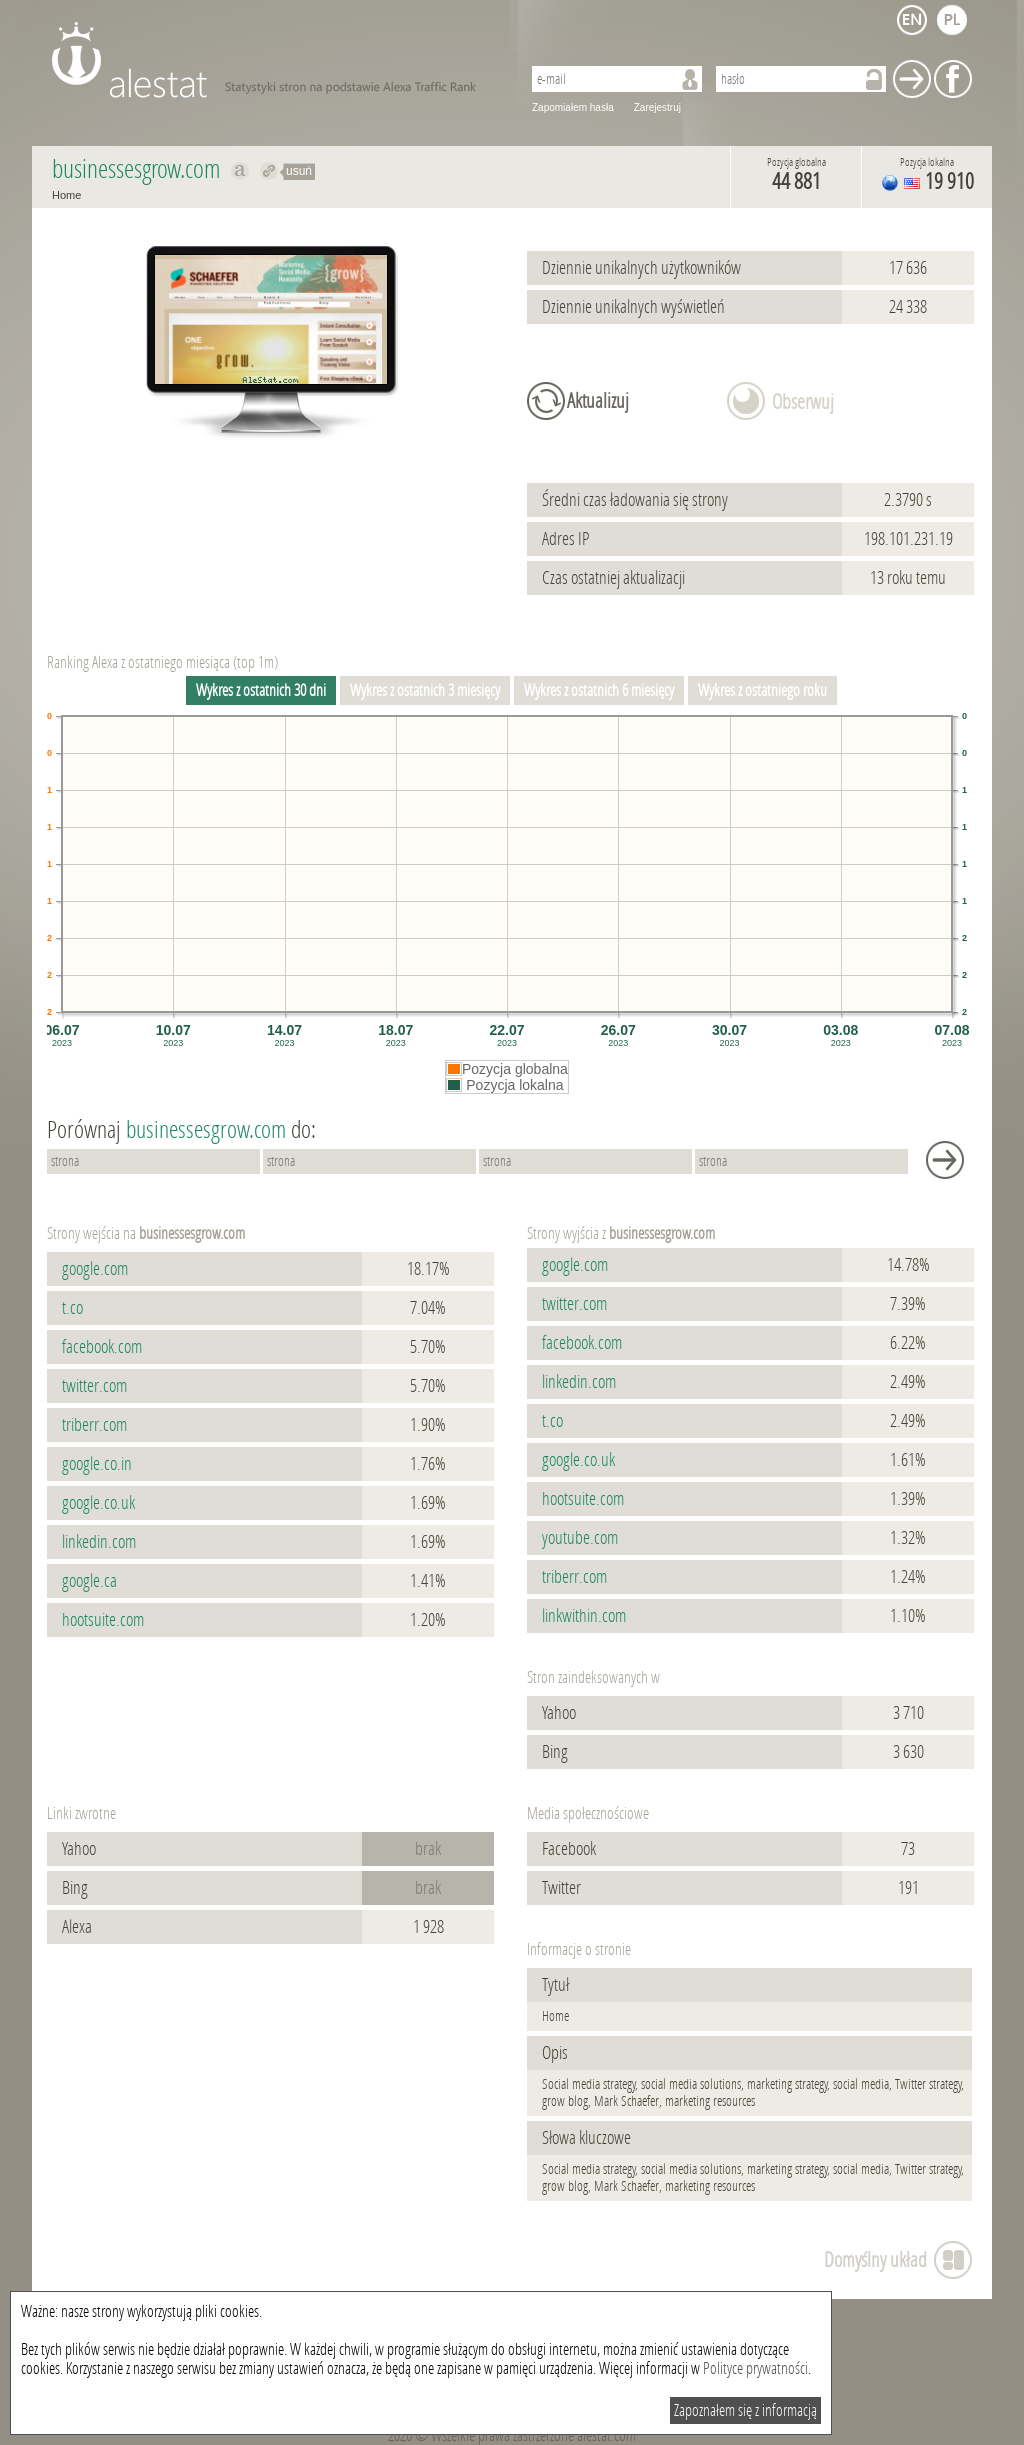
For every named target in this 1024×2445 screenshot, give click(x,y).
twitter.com (94, 1386)
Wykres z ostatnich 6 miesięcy (599, 690)
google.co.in (97, 1464)
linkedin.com (99, 1542)
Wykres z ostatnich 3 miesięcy (425, 690)
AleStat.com (274, 60)
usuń (299, 171)
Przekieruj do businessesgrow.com (269, 171)
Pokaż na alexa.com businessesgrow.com (240, 171)
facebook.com (102, 1347)
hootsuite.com (103, 1620)
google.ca (89, 1581)
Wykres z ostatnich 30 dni (261, 690)
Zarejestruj (657, 107)
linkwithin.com (584, 1616)
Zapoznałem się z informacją (745, 2410)
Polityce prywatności (755, 2368)
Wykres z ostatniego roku (762, 690)
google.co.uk (98, 1503)
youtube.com (580, 1538)
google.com (95, 1269)
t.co (72, 1308)
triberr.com (94, 1425)
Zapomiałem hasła (573, 107)
